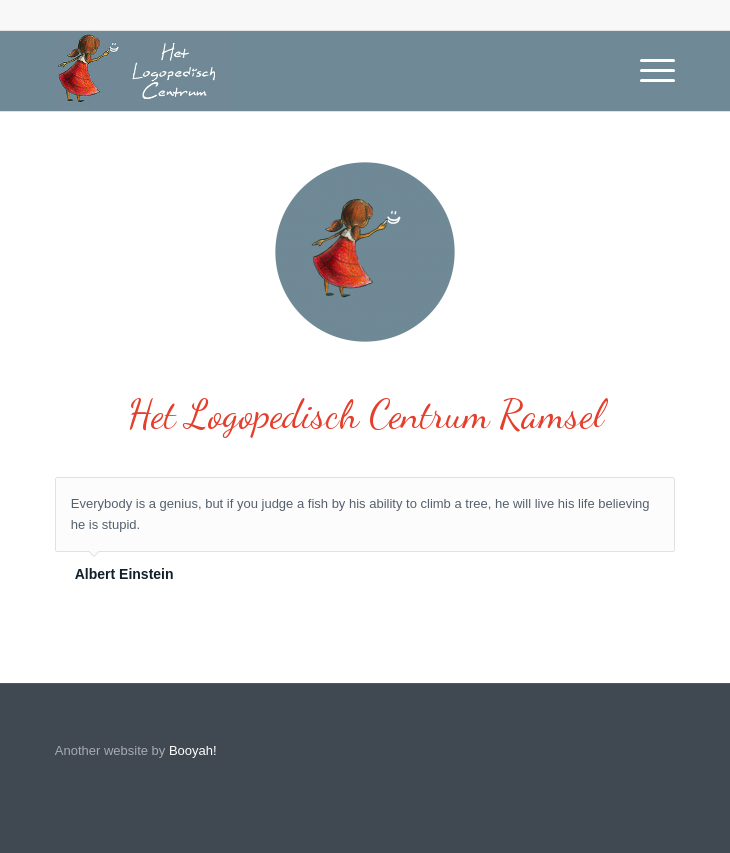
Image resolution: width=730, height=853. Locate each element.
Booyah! (193, 750)
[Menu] (647, 71)
